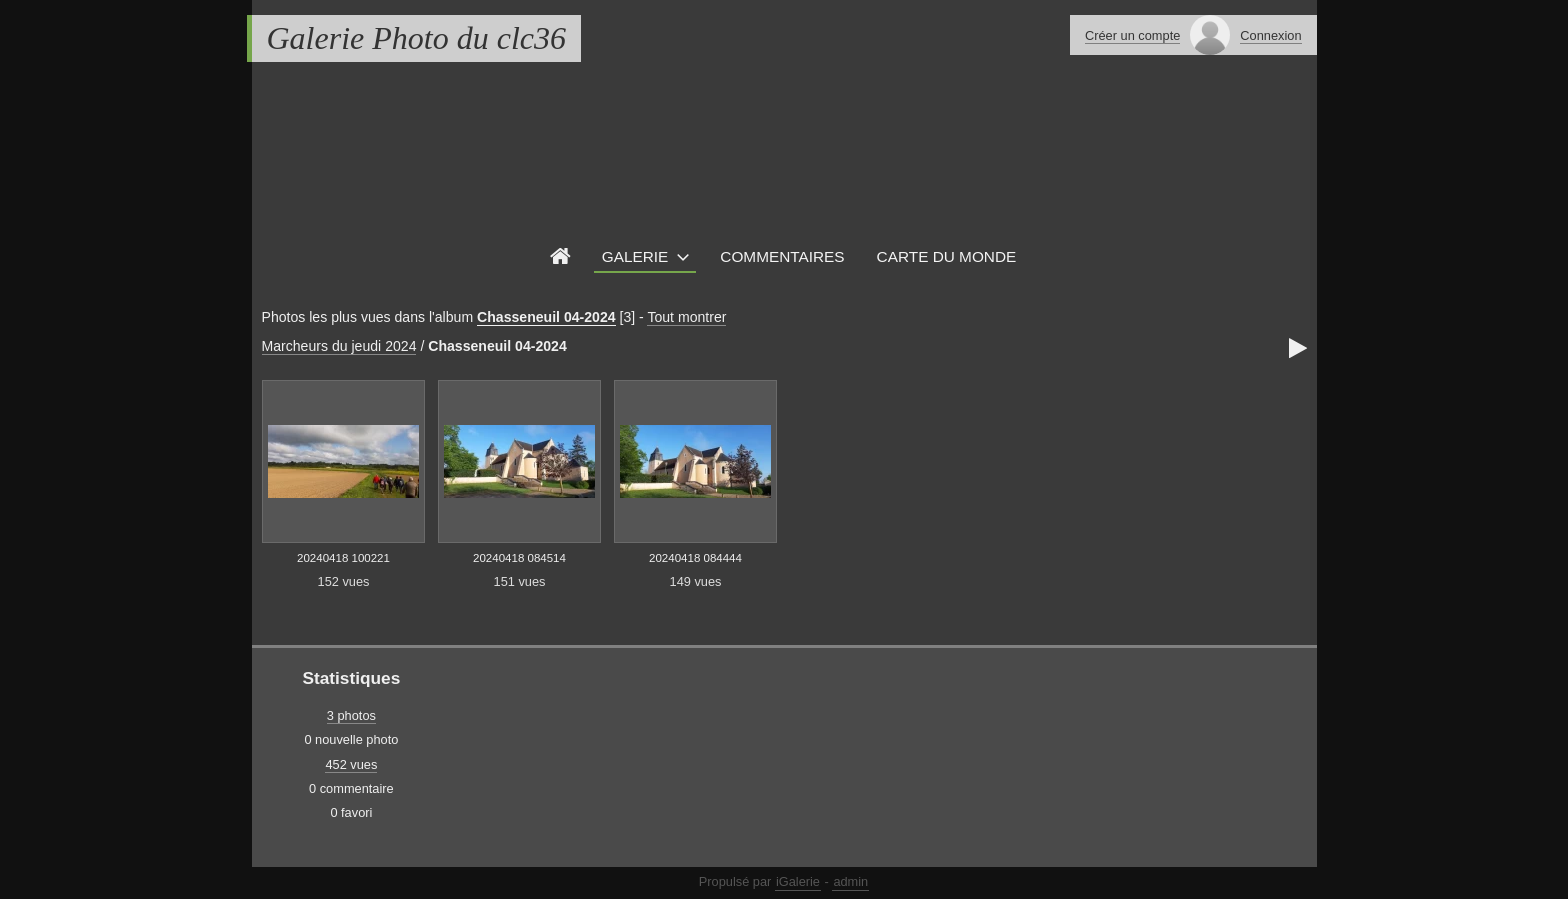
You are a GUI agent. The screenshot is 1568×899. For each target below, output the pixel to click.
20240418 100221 (343, 558)
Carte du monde (947, 256)
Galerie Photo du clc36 (416, 38)
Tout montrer (686, 317)
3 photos (351, 715)
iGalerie (798, 881)
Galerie (635, 256)
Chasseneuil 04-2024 (546, 317)
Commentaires (782, 256)
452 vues (351, 764)
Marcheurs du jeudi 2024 (339, 346)
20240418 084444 (695, 558)
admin (850, 881)
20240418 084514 (519, 558)
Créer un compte (1132, 35)
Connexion (1270, 35)
